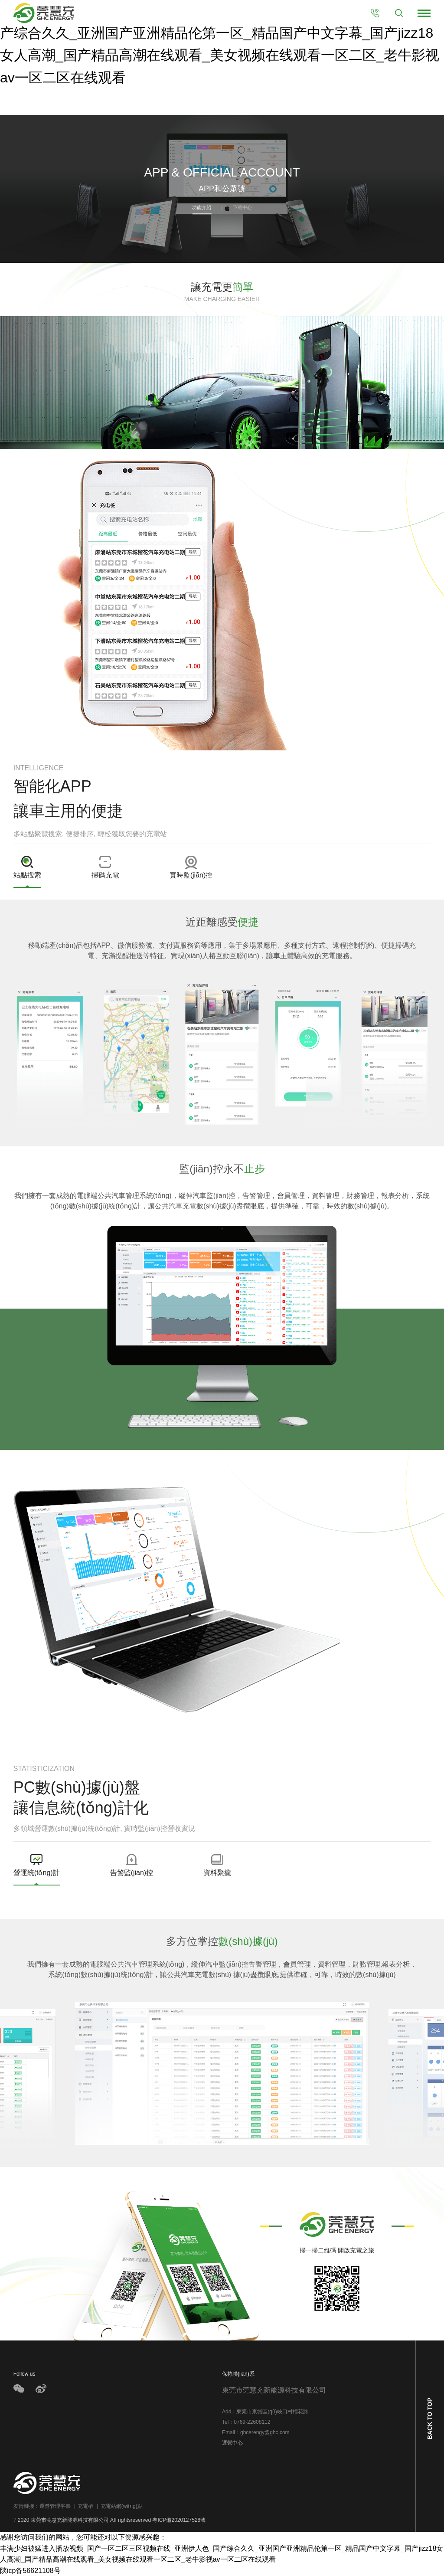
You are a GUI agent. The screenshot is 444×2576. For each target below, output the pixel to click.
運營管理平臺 (55, 2506)
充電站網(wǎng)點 (120, 2506)
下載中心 (237, 207)
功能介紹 (201, 207)
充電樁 (83, 2506)
